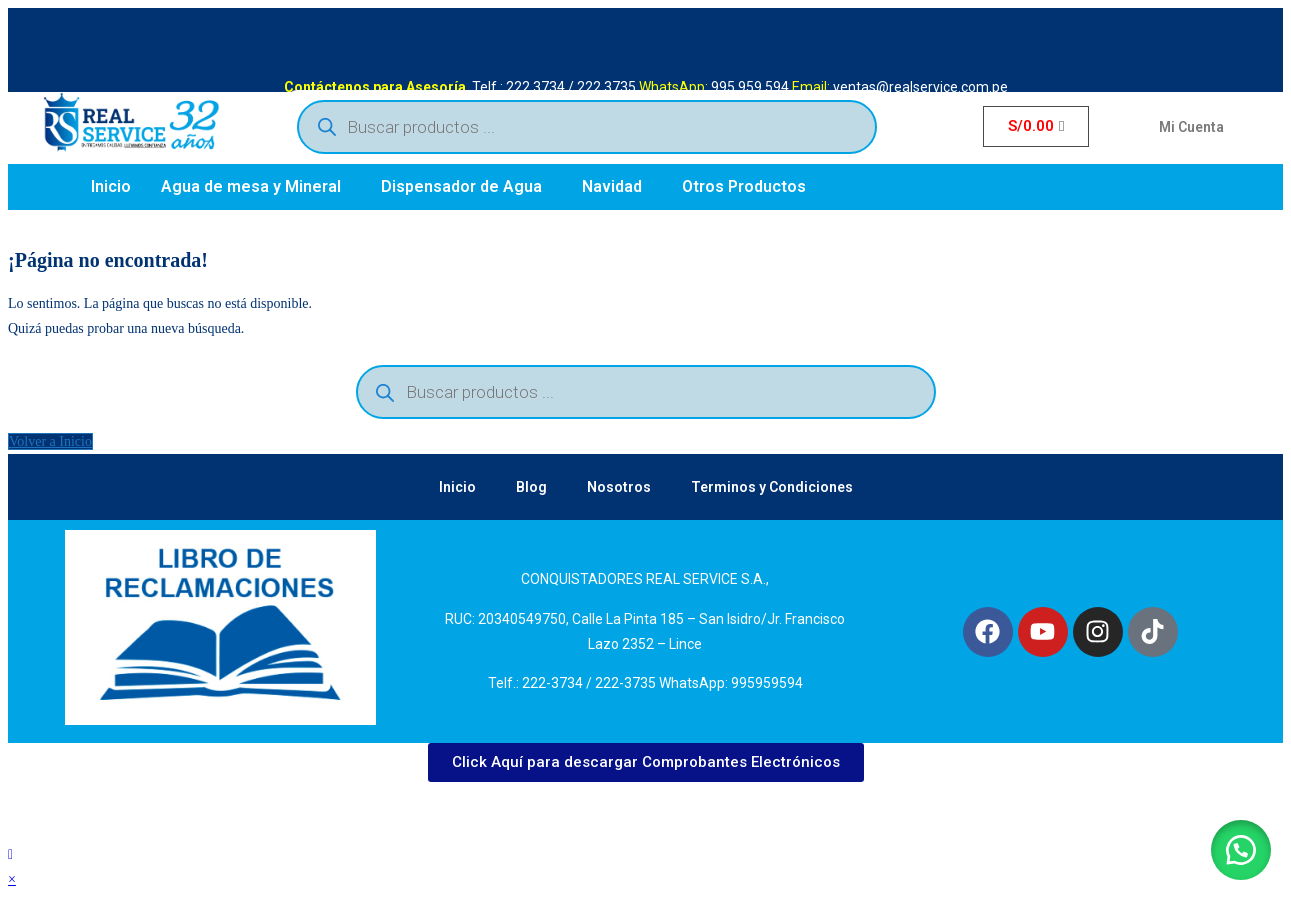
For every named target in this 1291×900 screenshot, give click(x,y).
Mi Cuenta (1191, 127)
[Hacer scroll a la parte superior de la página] (10, 854)
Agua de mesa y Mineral (251, 186)
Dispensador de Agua (461, 186)
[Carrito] (1036, 126)
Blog (531, 487)
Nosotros (619, 487)
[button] (256, 187)
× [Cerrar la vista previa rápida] (12, 879)
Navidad (612, 186)
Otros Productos (744, 186)
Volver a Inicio (50, 441)
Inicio (111, 186)
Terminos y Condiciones (772, 487)
